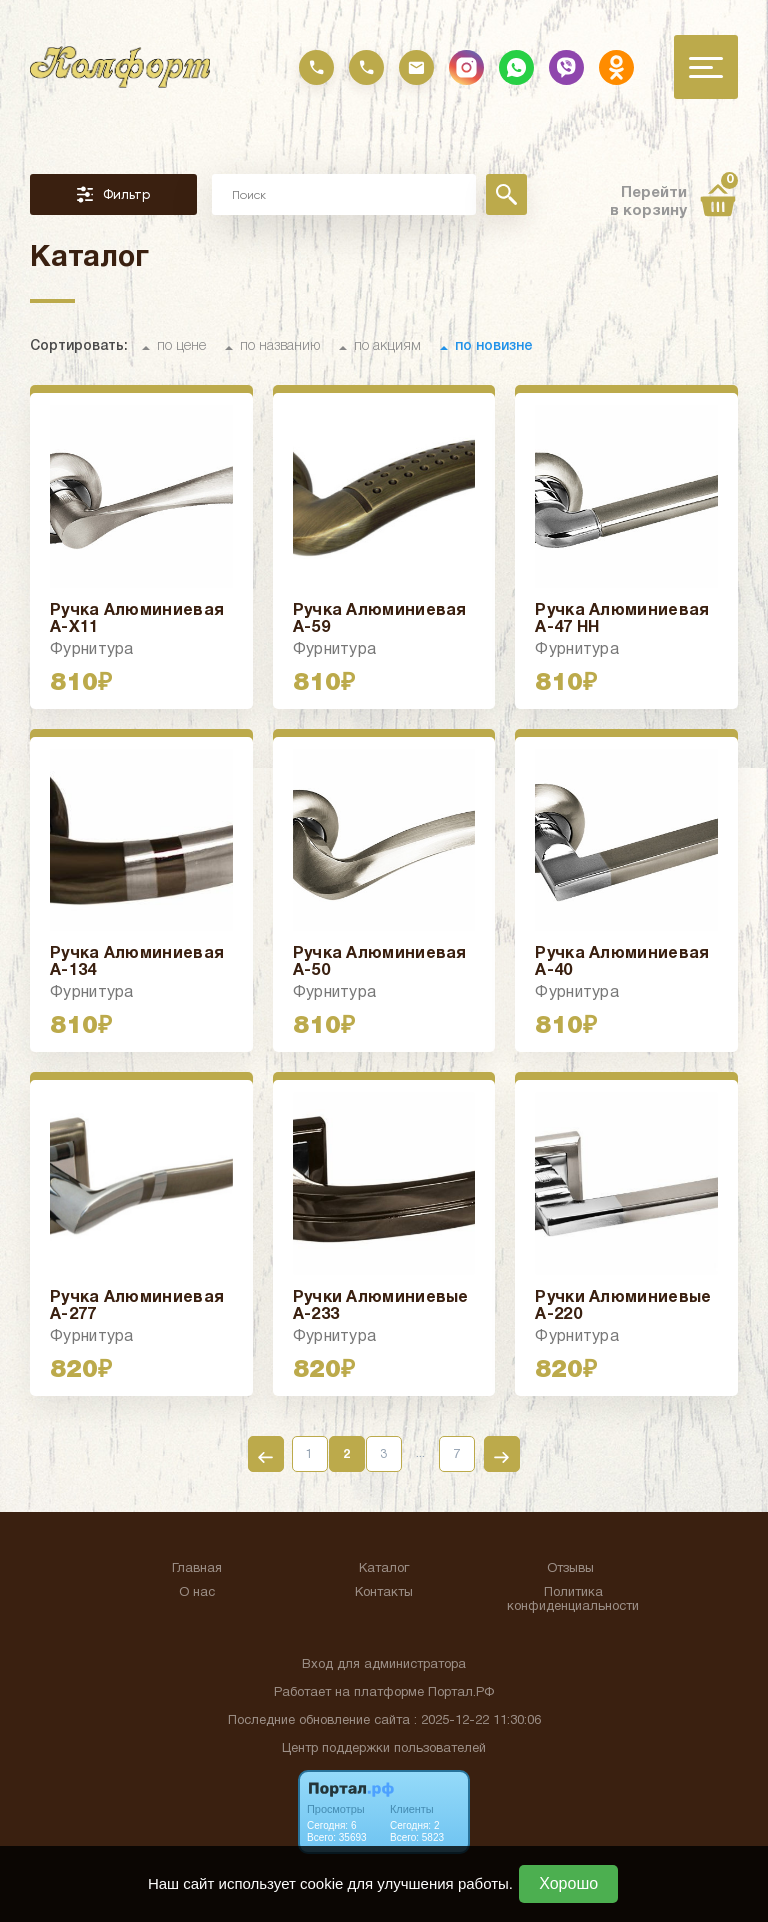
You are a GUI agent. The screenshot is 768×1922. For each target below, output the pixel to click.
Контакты (384, 1593)
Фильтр (113, 194)
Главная (197, 1569)
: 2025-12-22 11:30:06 (477, 1721)
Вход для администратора (384, 1665)
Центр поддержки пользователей (384, 1749)
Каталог (384, 1569)
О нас (197, 1593)
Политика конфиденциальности (573, 1600)
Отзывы (570, 1569)
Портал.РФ (461, 1693)
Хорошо (568, 1883)
